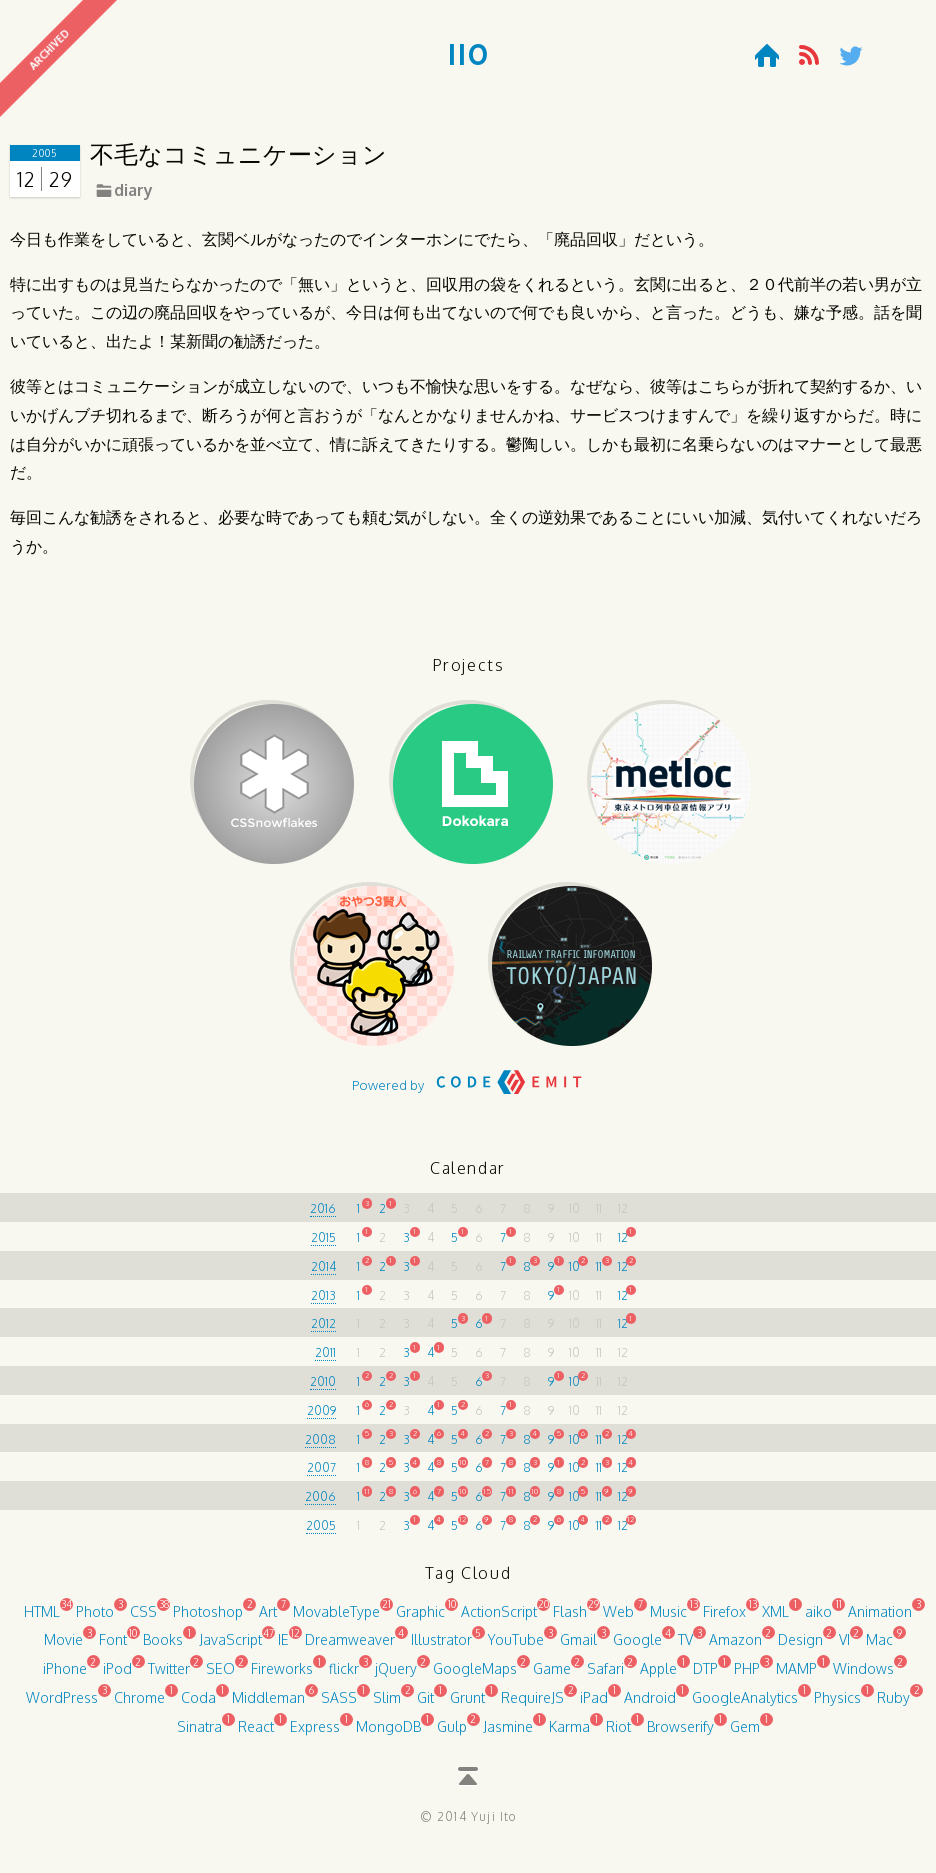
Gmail (578, 1648)
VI (844, 1648)
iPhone (65, 1676)
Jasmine (508, 1734)
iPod (117, 1676)
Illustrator (441, 1648)
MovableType (336, 1619)
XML (775, 1619)
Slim (387, 1705)
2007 (321, 1476)
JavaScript (230, 1648)
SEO (220, 1676)
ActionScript (499, 1619)
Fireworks (282, 1676)
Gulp (452, 1734)
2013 (323, 1303)
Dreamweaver (350, 1648)
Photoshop (208, 1619)
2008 (320, 1447)
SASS (339, 1705)
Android (650, 1705)
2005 (321, 1533)
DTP (705, 1676)
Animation (880, 1619)
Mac (879, 1648)
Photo (95, 1619)
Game (552, 1676)
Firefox (724, 1619)
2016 (323, 1217)
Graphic (420, 1619)
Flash (570, 1619)
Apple (658, 1676)
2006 (320, 1505)
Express (315, 1734)
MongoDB (388, 1734)
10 (574, 1274)
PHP (747, 1676)
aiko (818, 1619)
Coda (198, 1705)
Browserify (680, 1734)
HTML (42, 1619)
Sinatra (199, 1734)
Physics (837, 1705)
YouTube (516, 1648)
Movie (63, 1648)
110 (468, 56)
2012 (323, 1332)
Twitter (169, 1676)
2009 (321, 1418)
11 (599, 1274)
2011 (325, 1361)
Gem (745, 1734)
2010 (323, 1389)
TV (685, 1648)
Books (163, 1648)
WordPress (62, 1705)
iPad (594, 1705)
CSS (143, 1619)
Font (113, 1648)
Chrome (139, 1705)
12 (623, 1245)
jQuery (396, 1676)
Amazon (735, 1648)
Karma (569, 1734)
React (256, 1734)
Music (668, 1619)
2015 (323, 1245)
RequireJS (532, 1705)
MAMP (796, 1676)
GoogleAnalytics (745, 1705)
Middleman (268, 1705)
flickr (344, 1676)
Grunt (467, 1705)
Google (637, 1648)
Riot (618, 1734)
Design (800, 1648)
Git (425, 1705)
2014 (323, 1274)
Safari (605, 1676)
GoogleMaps (475, 1676)
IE (283, 1648)
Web (618, 1619)
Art (268, 1619)
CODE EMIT (509, 1098)
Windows (863, 1676)
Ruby (893, 1705)
